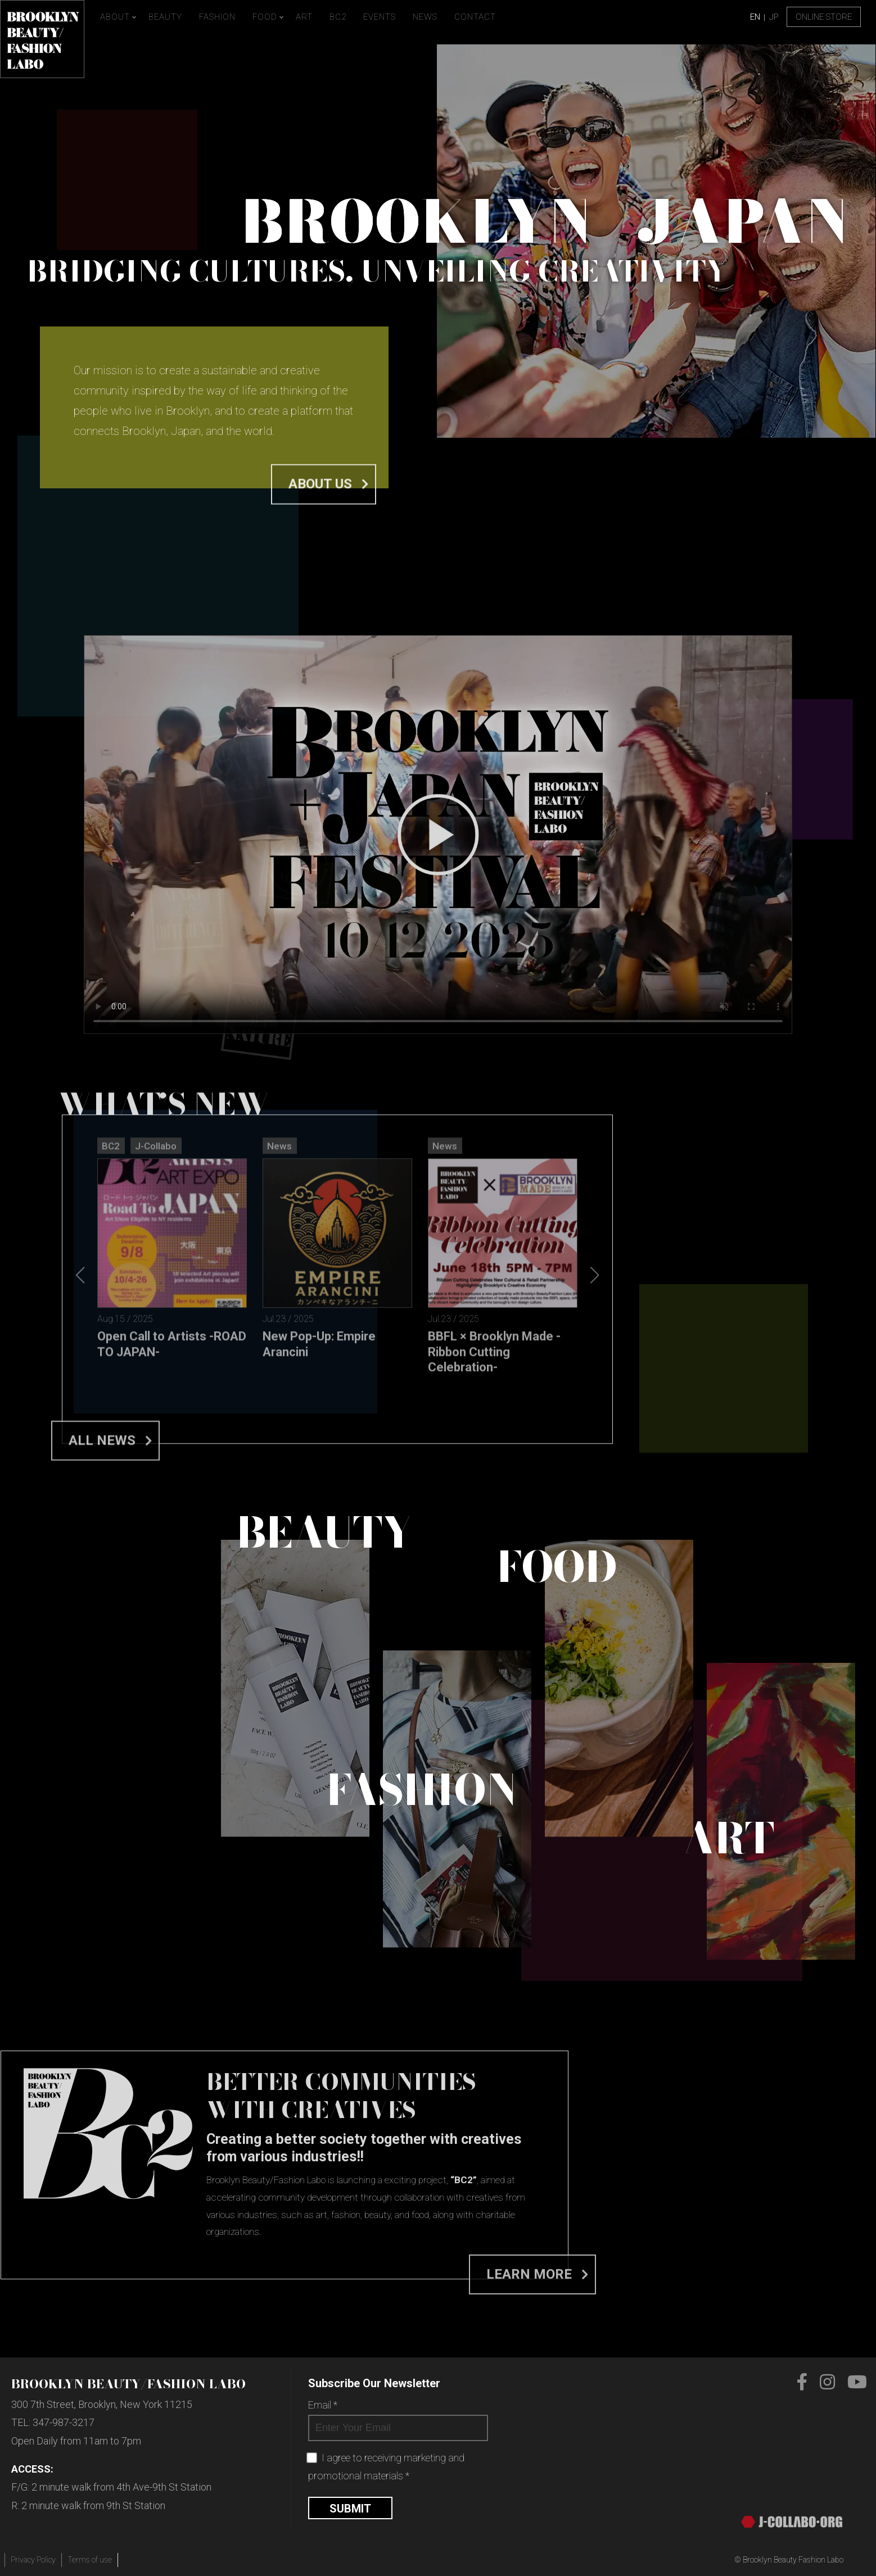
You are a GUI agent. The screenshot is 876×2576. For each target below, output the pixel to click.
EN (755, 17)
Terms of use (89, 2559)
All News (102, 1685)
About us (320, 510)
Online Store (824, 17)
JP (774, 17)
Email (322, 2405)
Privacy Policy (33, 2559)
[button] (594, 1493)
